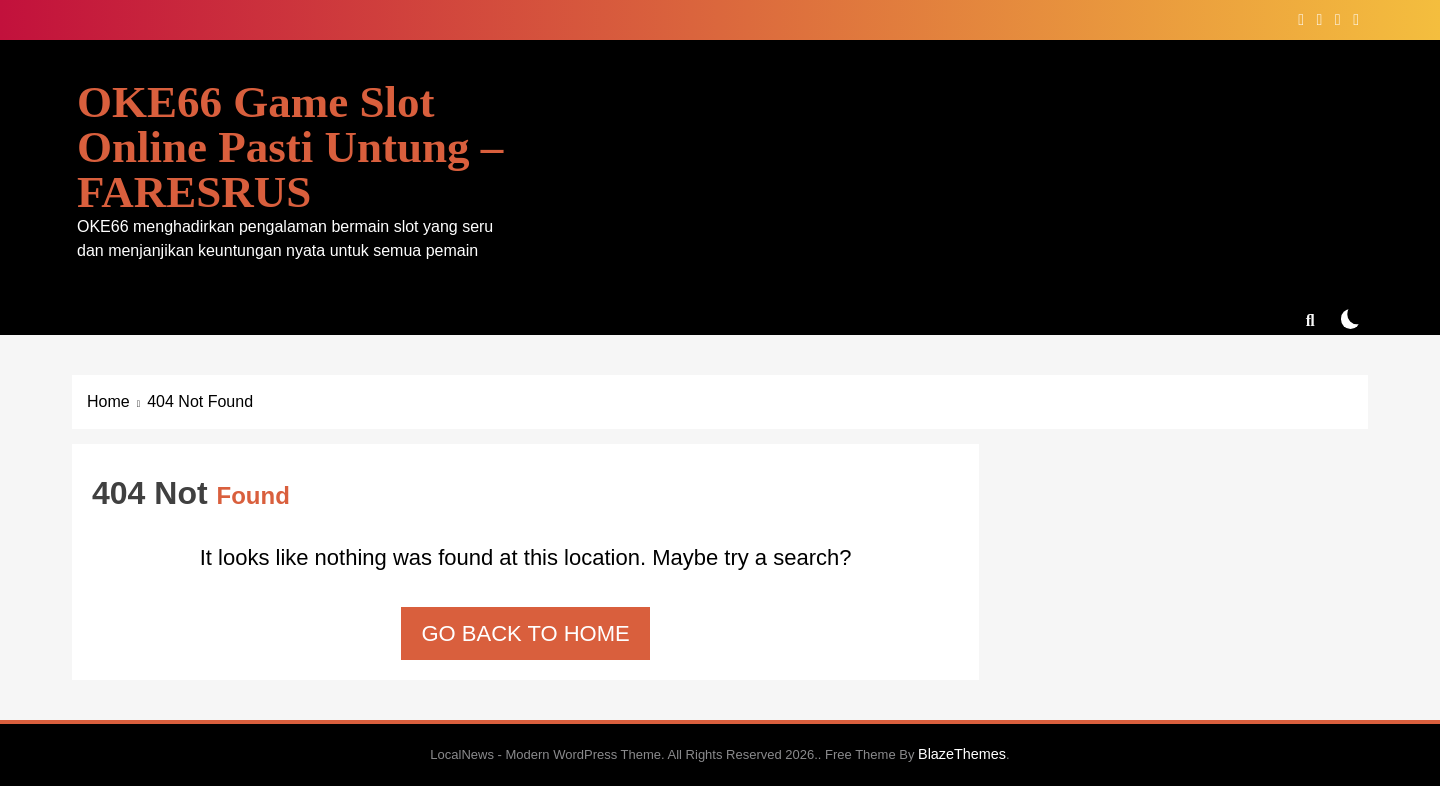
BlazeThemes (962, 754)
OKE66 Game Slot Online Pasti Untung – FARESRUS (290, 147)
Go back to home (525, 633)
